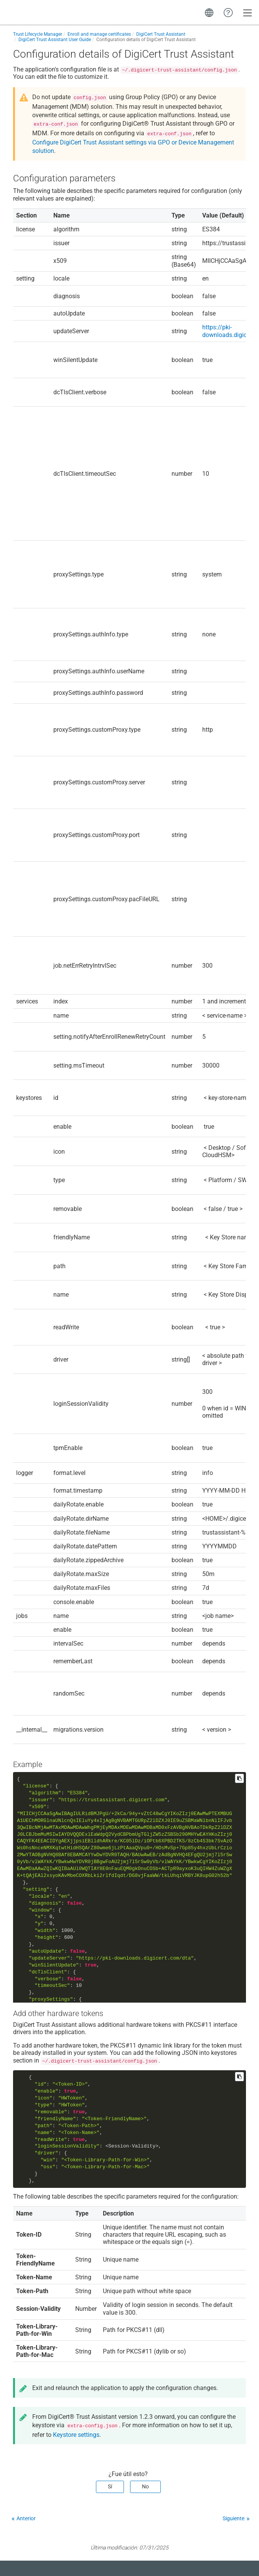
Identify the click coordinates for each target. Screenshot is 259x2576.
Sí (110, 2486)
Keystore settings (76, 2434)
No (145, 2486)
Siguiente (233, 2518)
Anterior (26, 2518)
